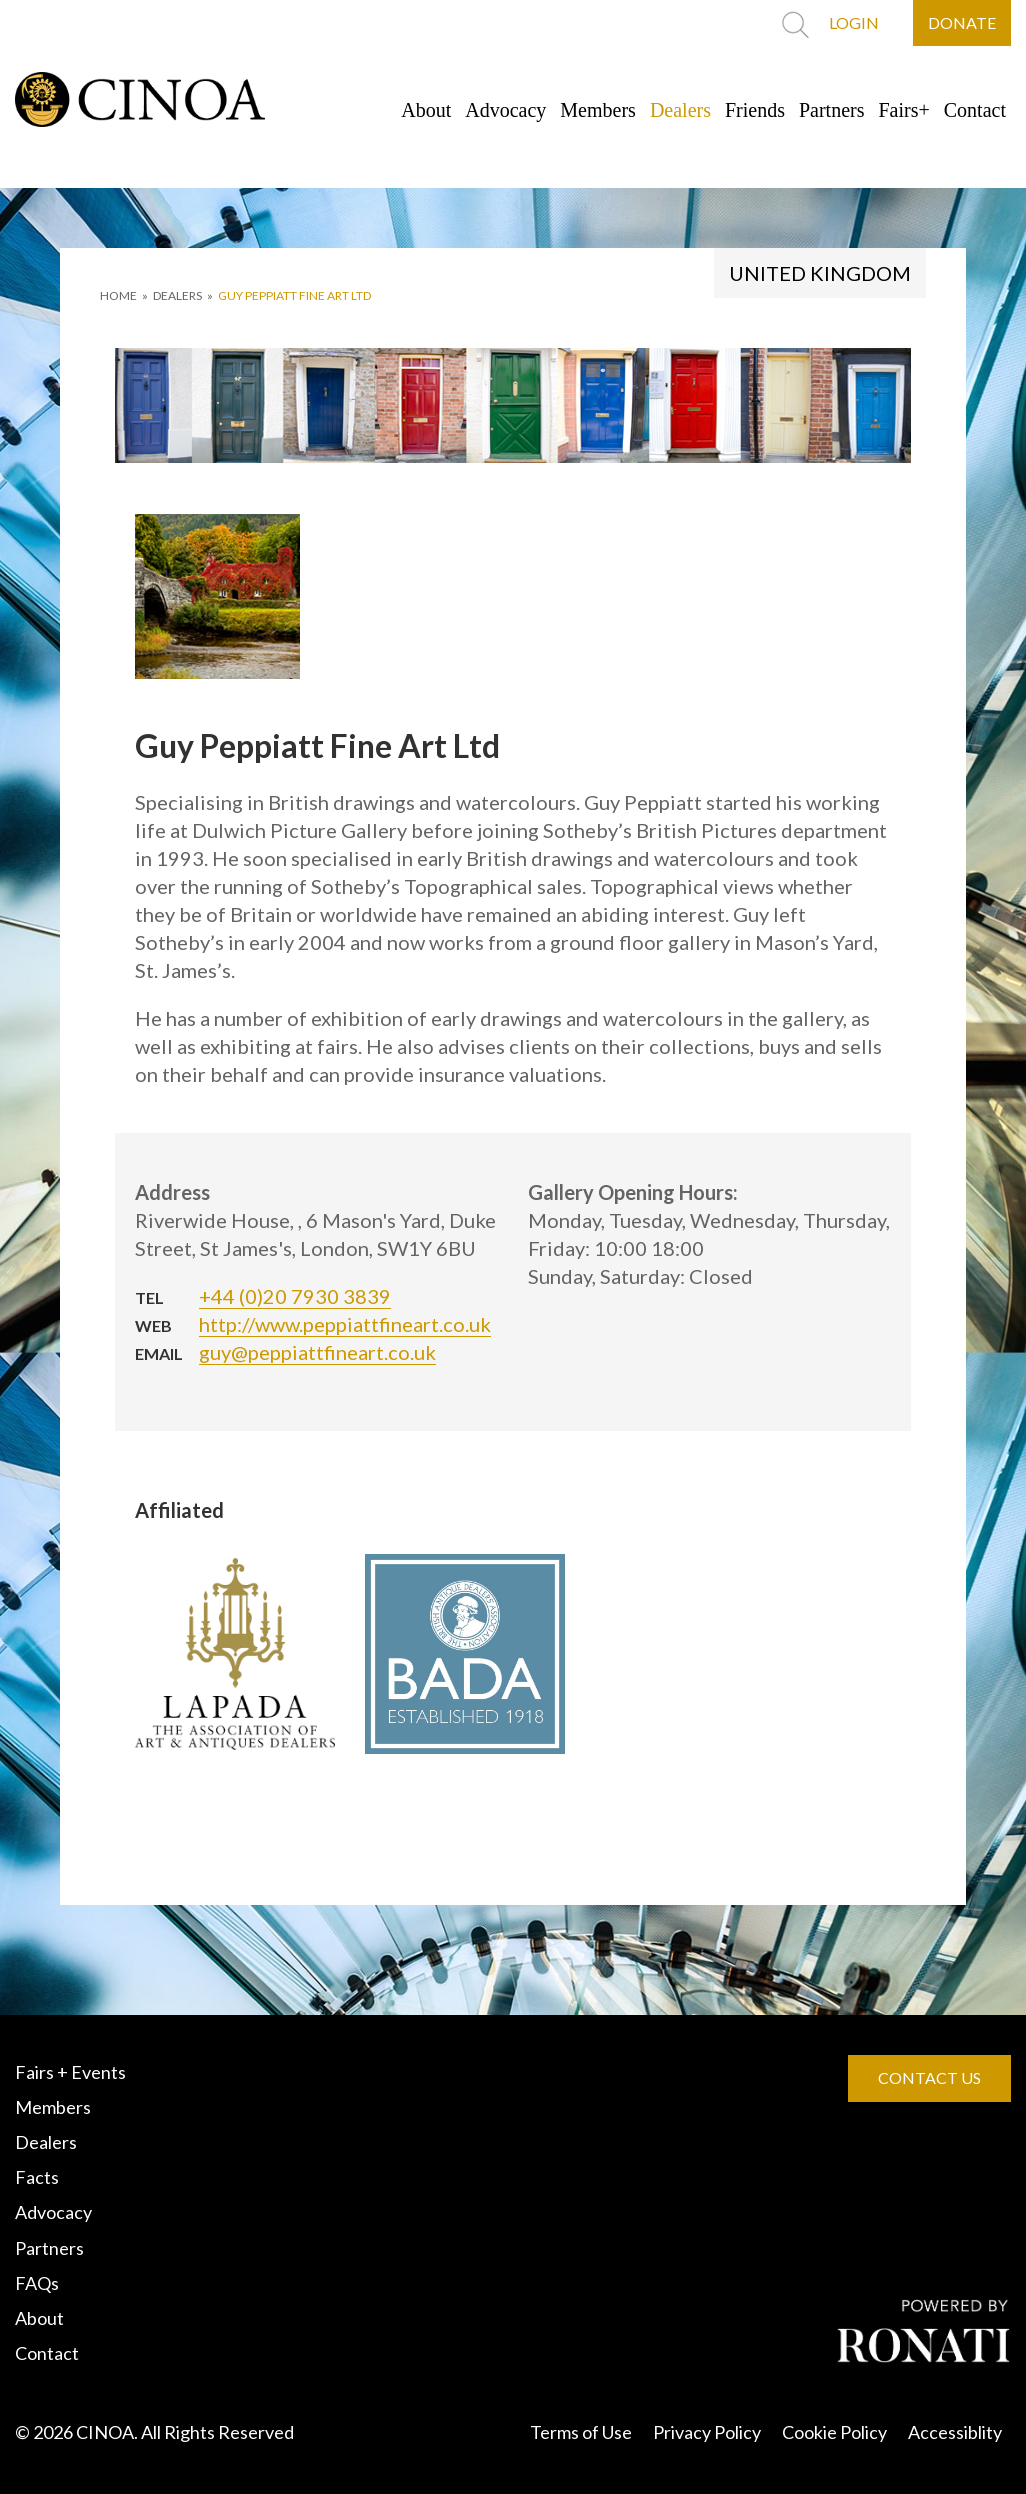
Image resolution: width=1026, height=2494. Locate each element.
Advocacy (505, 110)
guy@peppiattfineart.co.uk (317, 1352)
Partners (832, 110)
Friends (755, 110)
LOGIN (854, 22)
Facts (37, 2177)
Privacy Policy (707, 2432)
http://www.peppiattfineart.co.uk (345, 1324)
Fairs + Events (70, 2072)
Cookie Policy (834, 2432)
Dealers (680, 110)
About (426, 110)
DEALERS (177, 295)
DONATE (962, 22)
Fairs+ (904, 110)
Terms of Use (581, 2432)
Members (598, 110)
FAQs (37, 2283)
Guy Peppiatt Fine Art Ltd (294, 295)
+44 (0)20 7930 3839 (295, 1296)
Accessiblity (955, 2432)
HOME (118, 295)
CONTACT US (929, 2077)
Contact (975, 110)
